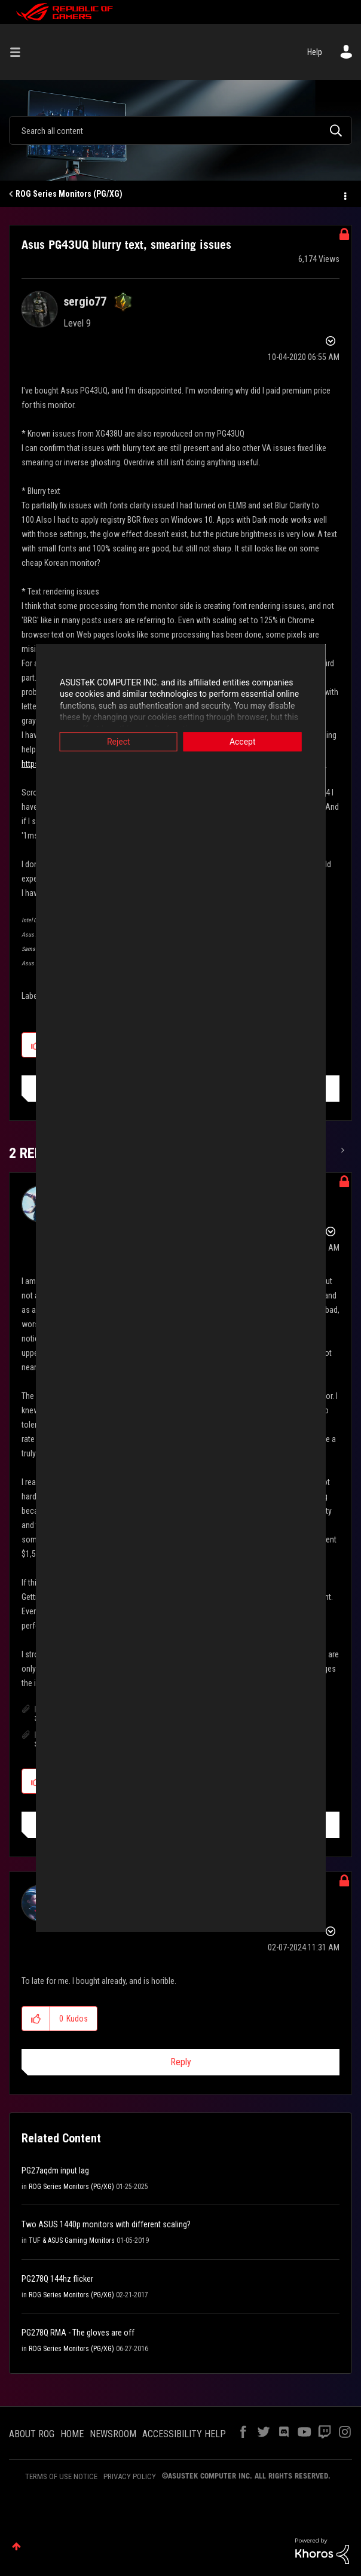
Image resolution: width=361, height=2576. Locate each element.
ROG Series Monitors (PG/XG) (69, 194)
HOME (72, 2434)
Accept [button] (260, 741)
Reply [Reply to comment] (180, 2062)
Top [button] (16, 2546)
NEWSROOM (113, 2434)
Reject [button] (100, 741)
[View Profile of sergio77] (84, 301)
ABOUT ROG (31, 2434)
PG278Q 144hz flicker (57, 2279)
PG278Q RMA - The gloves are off (78, 2332)
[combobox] (180, 130)
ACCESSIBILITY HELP (184, 2434)
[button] (36, 2019)
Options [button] (344, 194)
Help (314, 52)
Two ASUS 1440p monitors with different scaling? (106, 2224)
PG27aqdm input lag (55, 2170)
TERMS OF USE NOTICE (61, 2476)
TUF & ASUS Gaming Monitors (72, 2240)
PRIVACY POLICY (129, 2476)
